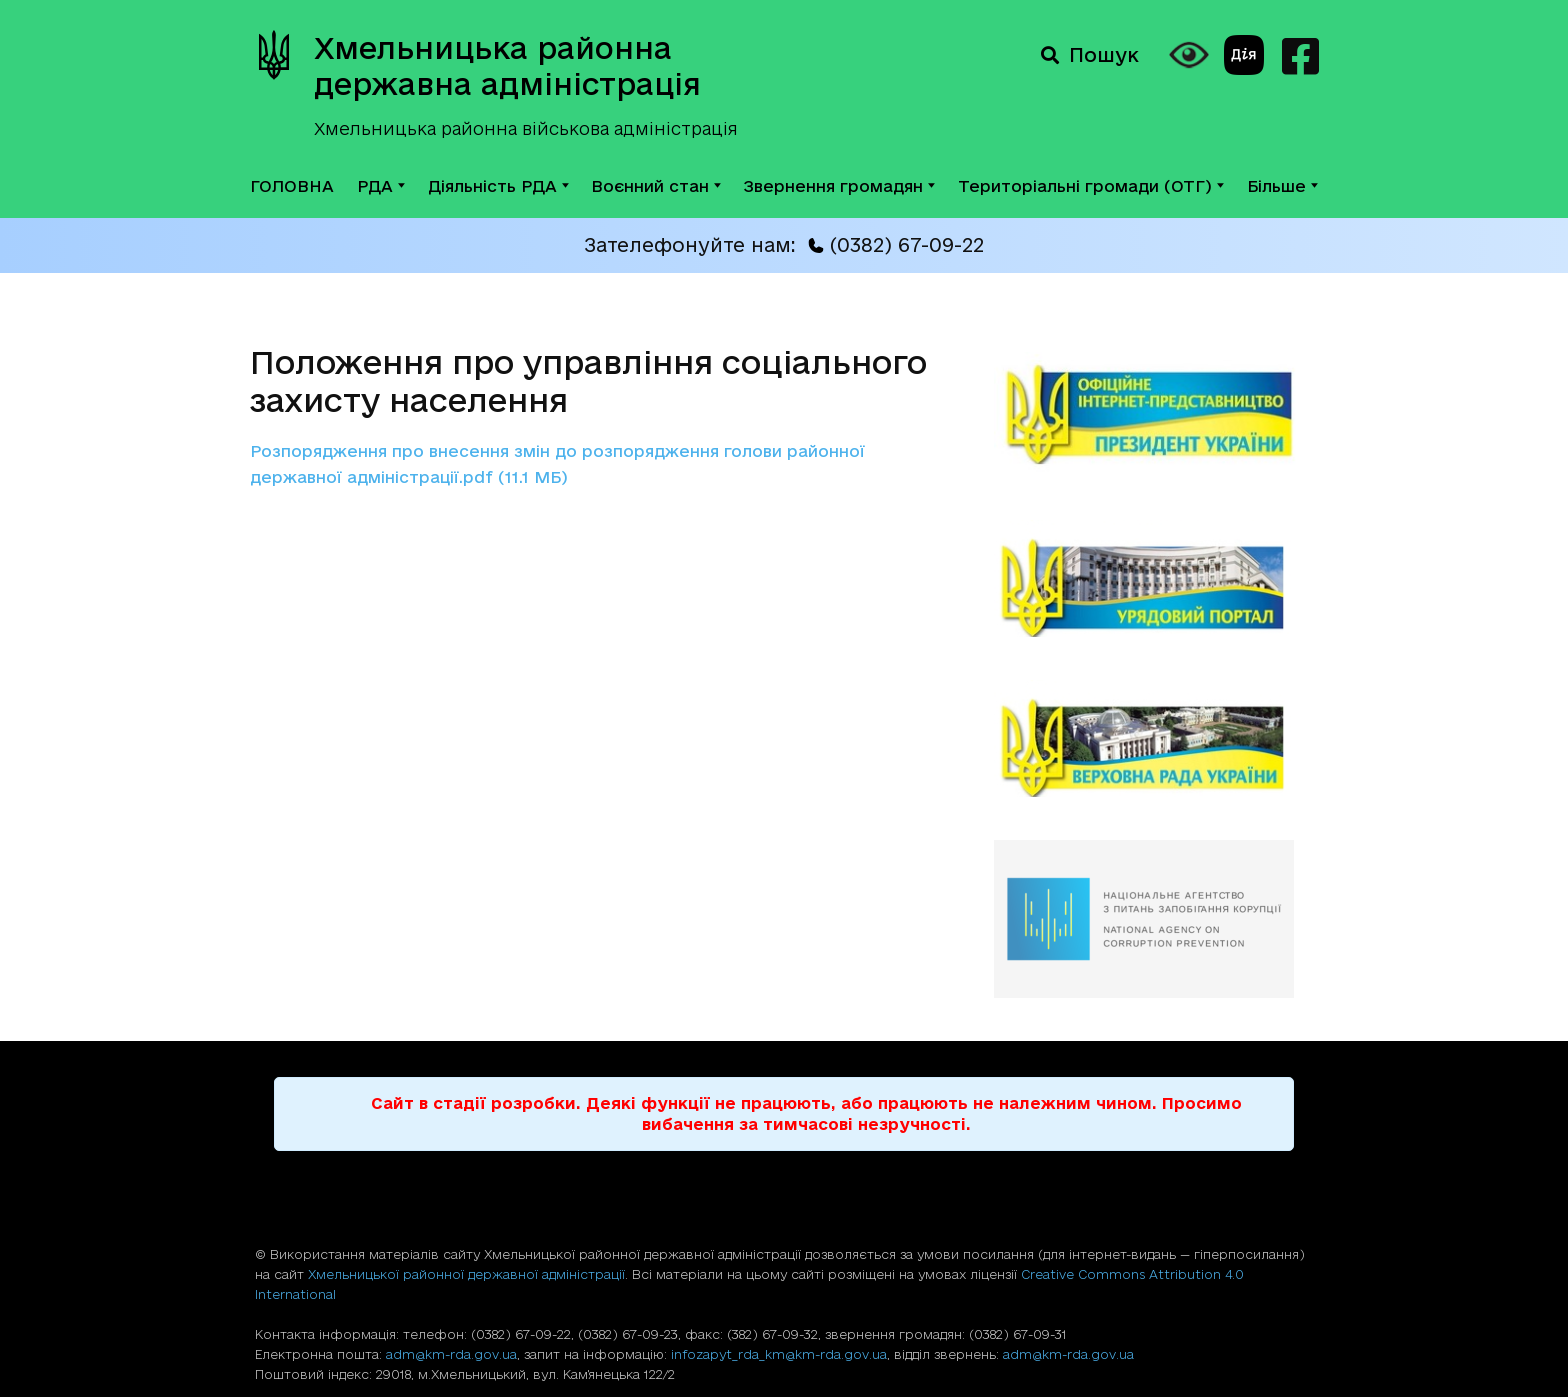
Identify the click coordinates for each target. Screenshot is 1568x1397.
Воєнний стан (656, 186)
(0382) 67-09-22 (896, 245)
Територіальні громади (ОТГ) (1091, 186)
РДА (381, 186)
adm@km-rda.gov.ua (451, 1354)
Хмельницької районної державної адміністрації (466, 1274)
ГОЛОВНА (292, 186)
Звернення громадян (839, 186)
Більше (1282, 186)
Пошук (1090, 55)
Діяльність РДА (498, 186)
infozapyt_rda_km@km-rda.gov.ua (779, 1354)
